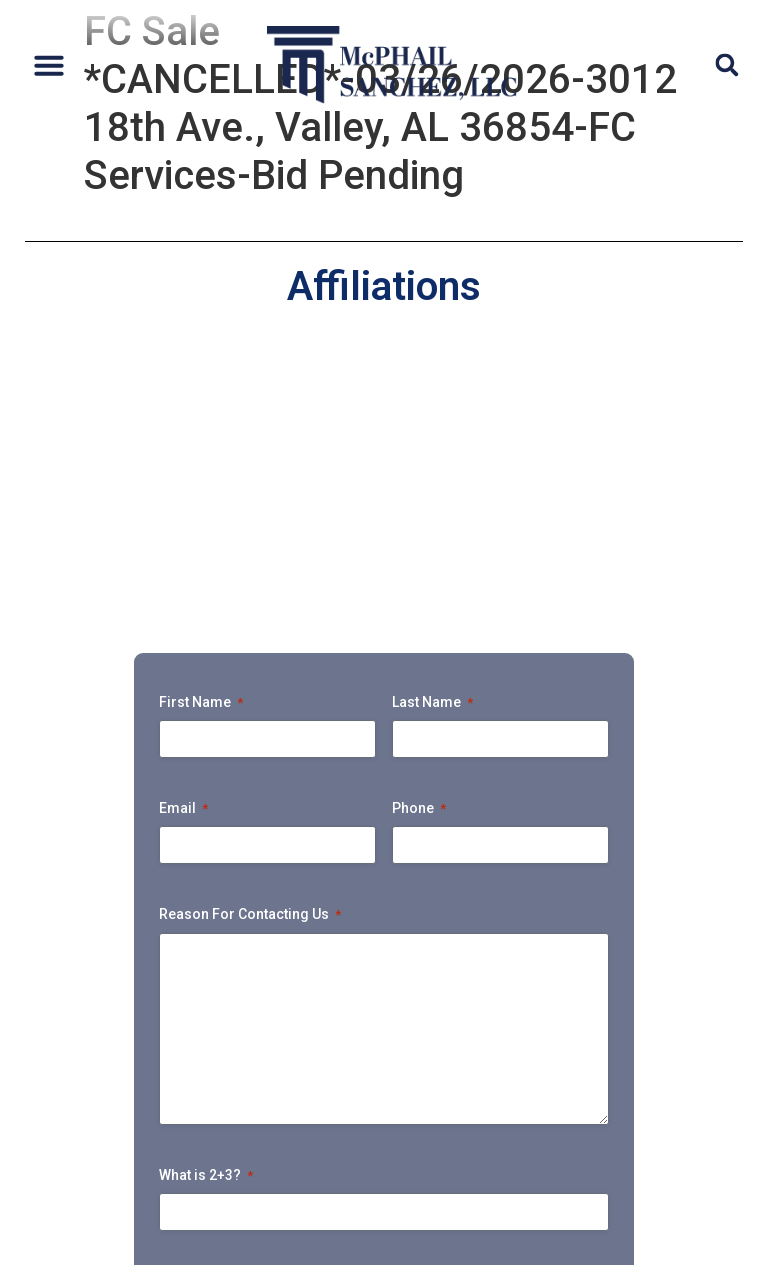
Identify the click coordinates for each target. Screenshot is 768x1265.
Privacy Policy (139, 1250)
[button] (49, 65)
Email (183, 538)
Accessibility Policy (267, 1250)
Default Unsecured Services (363, 1105)
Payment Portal (525, 1151)
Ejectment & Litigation (611, 1105)
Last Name (432, 431)
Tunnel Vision (684, 1151)
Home (66, 1105)
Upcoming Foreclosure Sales (301, 1151)
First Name (201, 431)
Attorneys (167, 1105)
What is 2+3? (206, 904)
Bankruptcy (94, 1151)
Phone (419, 538)
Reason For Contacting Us (250, 644)
